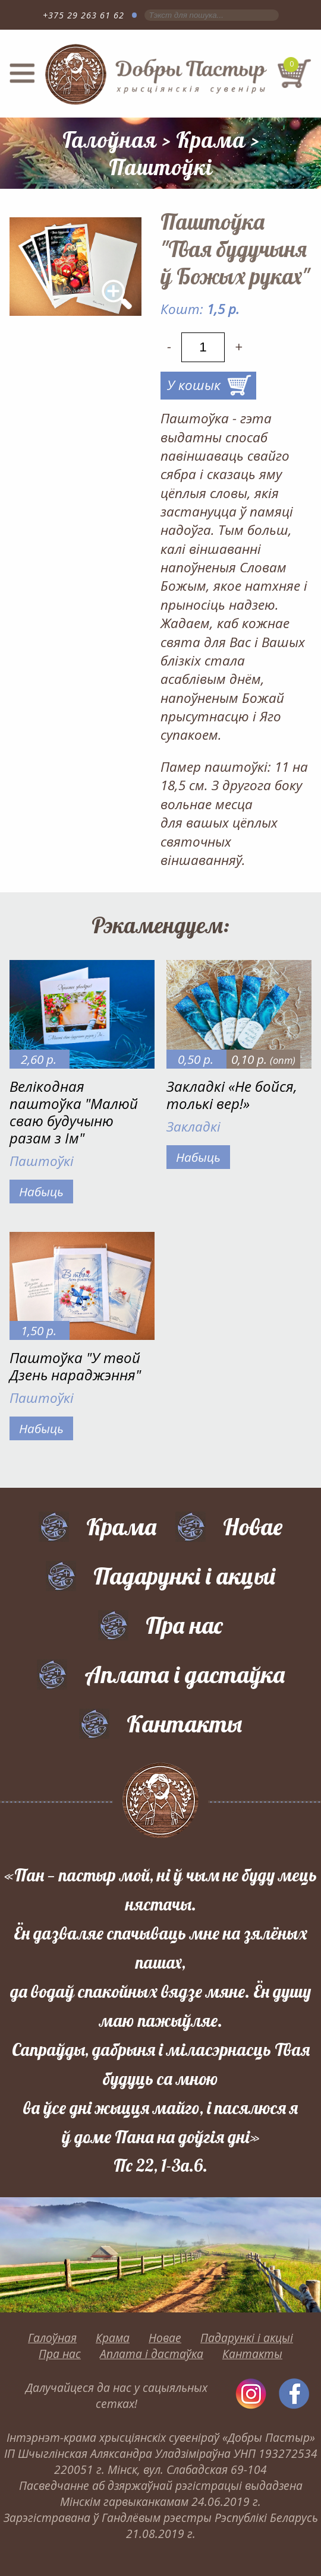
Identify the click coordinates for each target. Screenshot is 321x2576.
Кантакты (184, 1723)
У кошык (194, 385)
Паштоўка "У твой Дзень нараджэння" (75, 1366)
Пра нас (184, 1625)
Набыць (41, 1191)
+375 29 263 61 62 (83, 15)
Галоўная (109, 139)
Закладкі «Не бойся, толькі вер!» (231, 1094)
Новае (252, 1526)
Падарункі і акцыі (184, 1575)
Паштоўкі (161, 166)
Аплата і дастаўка (184, 1674)
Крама (211, 139)
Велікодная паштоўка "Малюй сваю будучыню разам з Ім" (74, 1111)
